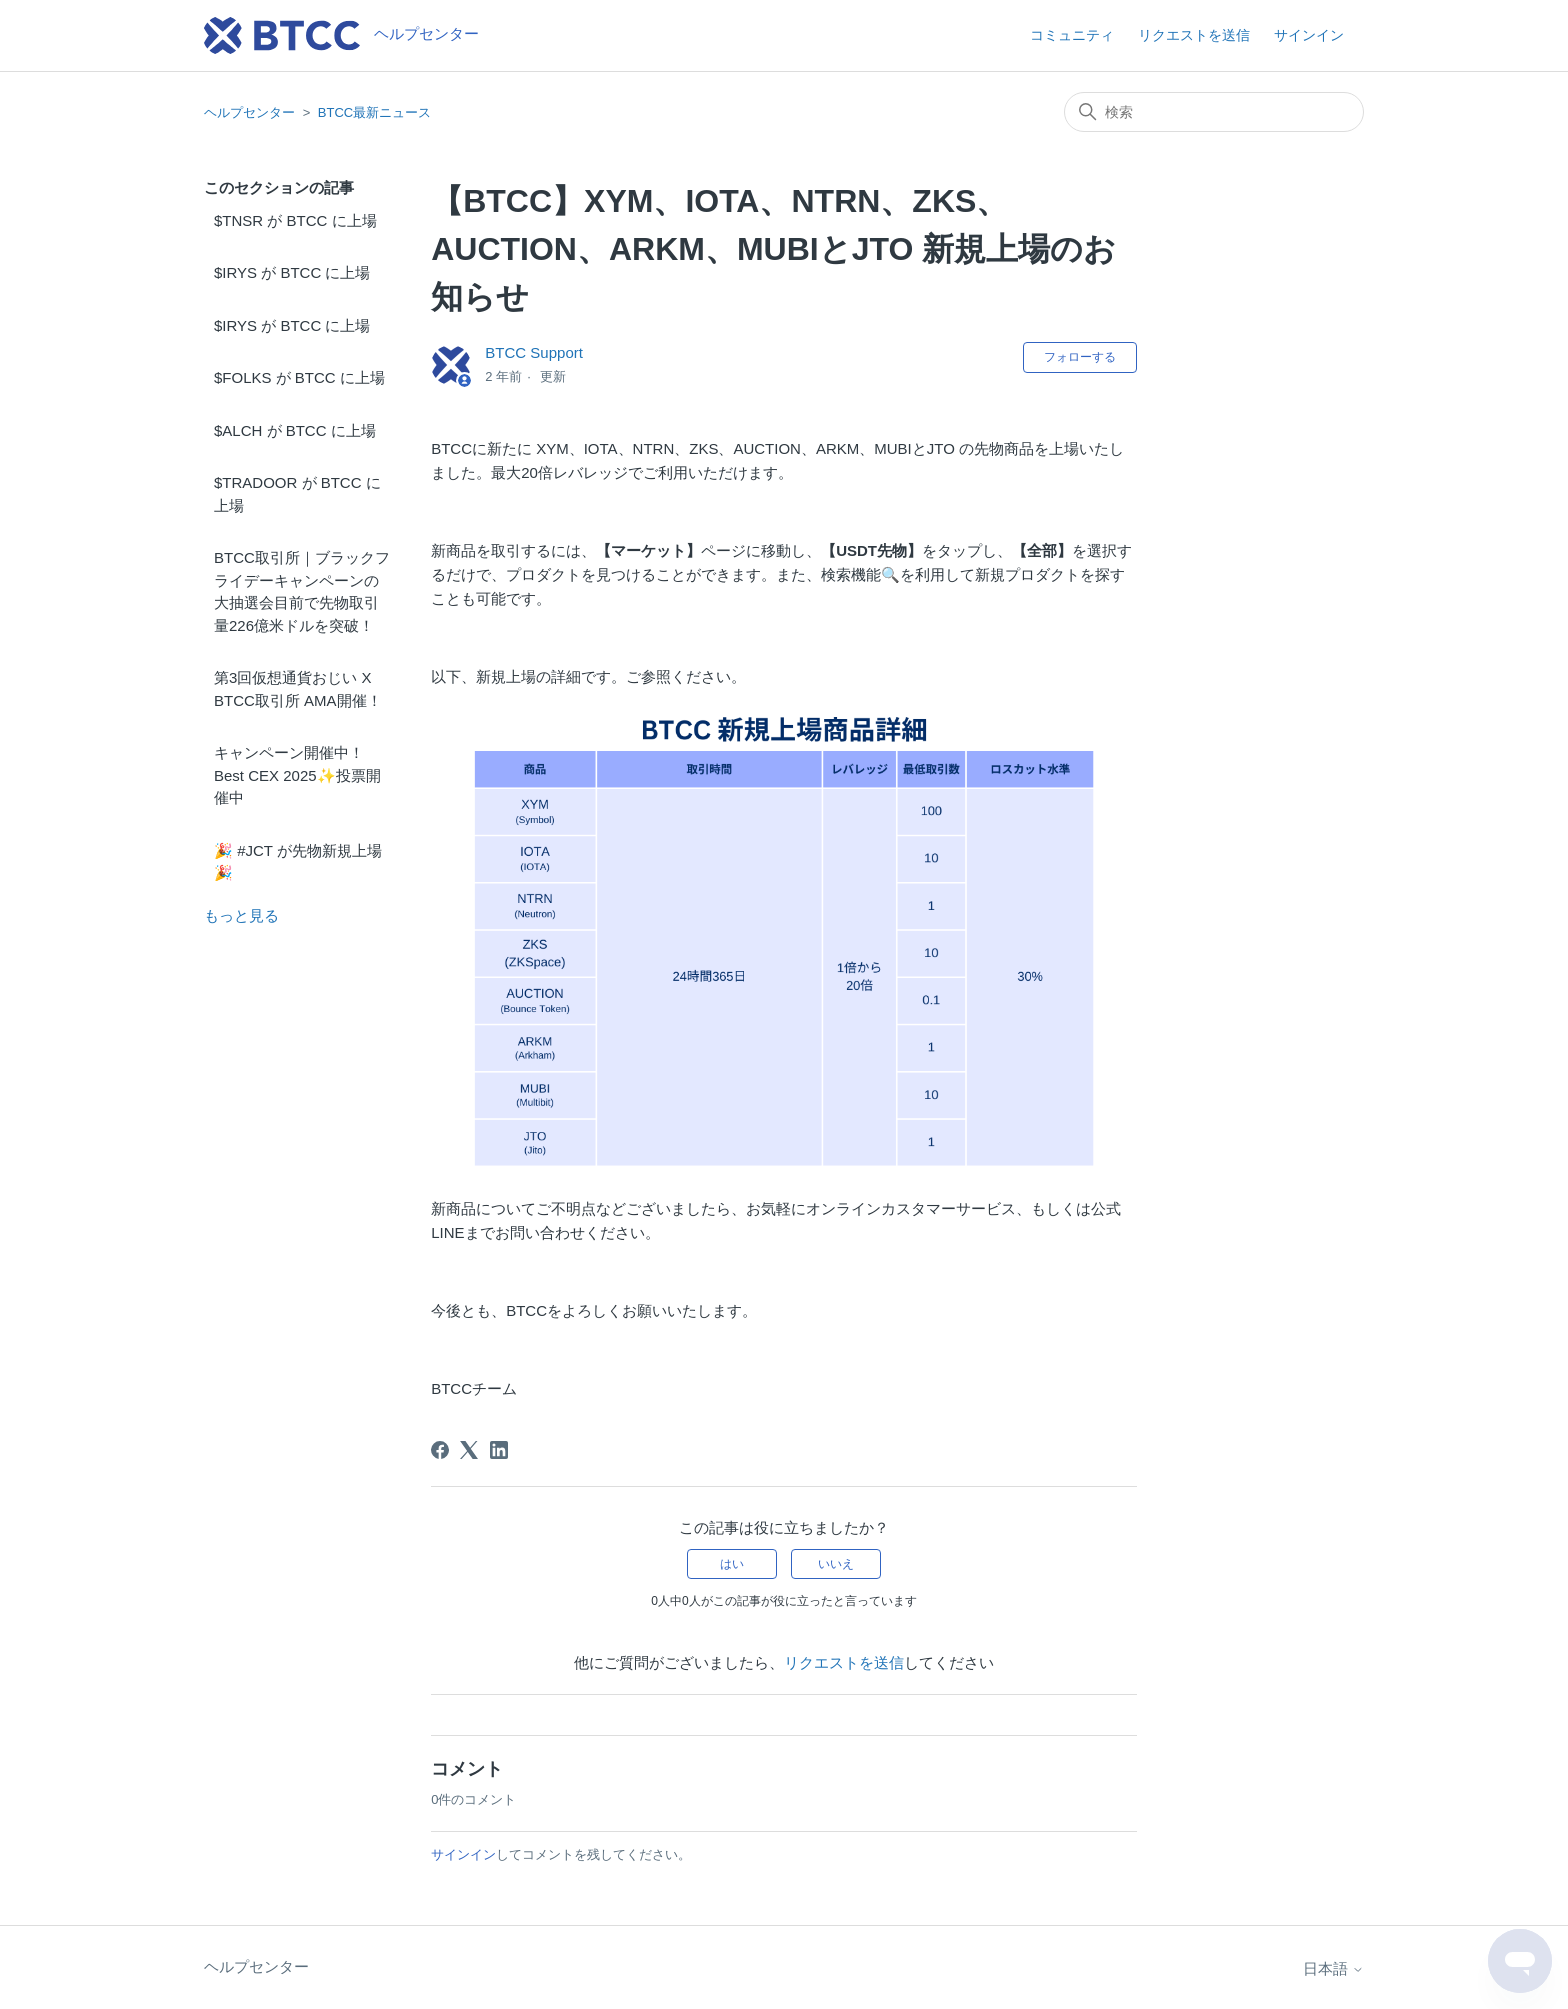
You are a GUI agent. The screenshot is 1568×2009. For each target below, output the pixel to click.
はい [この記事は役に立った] (732, 1564)
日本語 (1333, 1968)
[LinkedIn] (499, 1450)
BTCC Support (534, 352)
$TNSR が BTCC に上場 (295, 220)
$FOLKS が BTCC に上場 (299, 377)
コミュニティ (1072, 35)
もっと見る (241, 915)
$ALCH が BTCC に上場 (295, 430)
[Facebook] (440, 1450)
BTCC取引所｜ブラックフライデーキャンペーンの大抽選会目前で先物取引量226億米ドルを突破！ (302, 591)
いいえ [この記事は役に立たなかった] (836, 1564)
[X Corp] (469, 1450)
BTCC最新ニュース (374, 112)
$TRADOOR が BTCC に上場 (297, 494)
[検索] (1214, 112)
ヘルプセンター (249, 112)
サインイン (463, 1854)
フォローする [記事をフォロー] (1080, 357)
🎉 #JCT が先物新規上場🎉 (298, 862)
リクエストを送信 (1194, 35)
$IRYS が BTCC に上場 (292, 272)
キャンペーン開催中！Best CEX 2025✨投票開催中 (297, 775)
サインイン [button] (1309, 35)
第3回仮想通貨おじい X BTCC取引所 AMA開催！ (298, 689)
